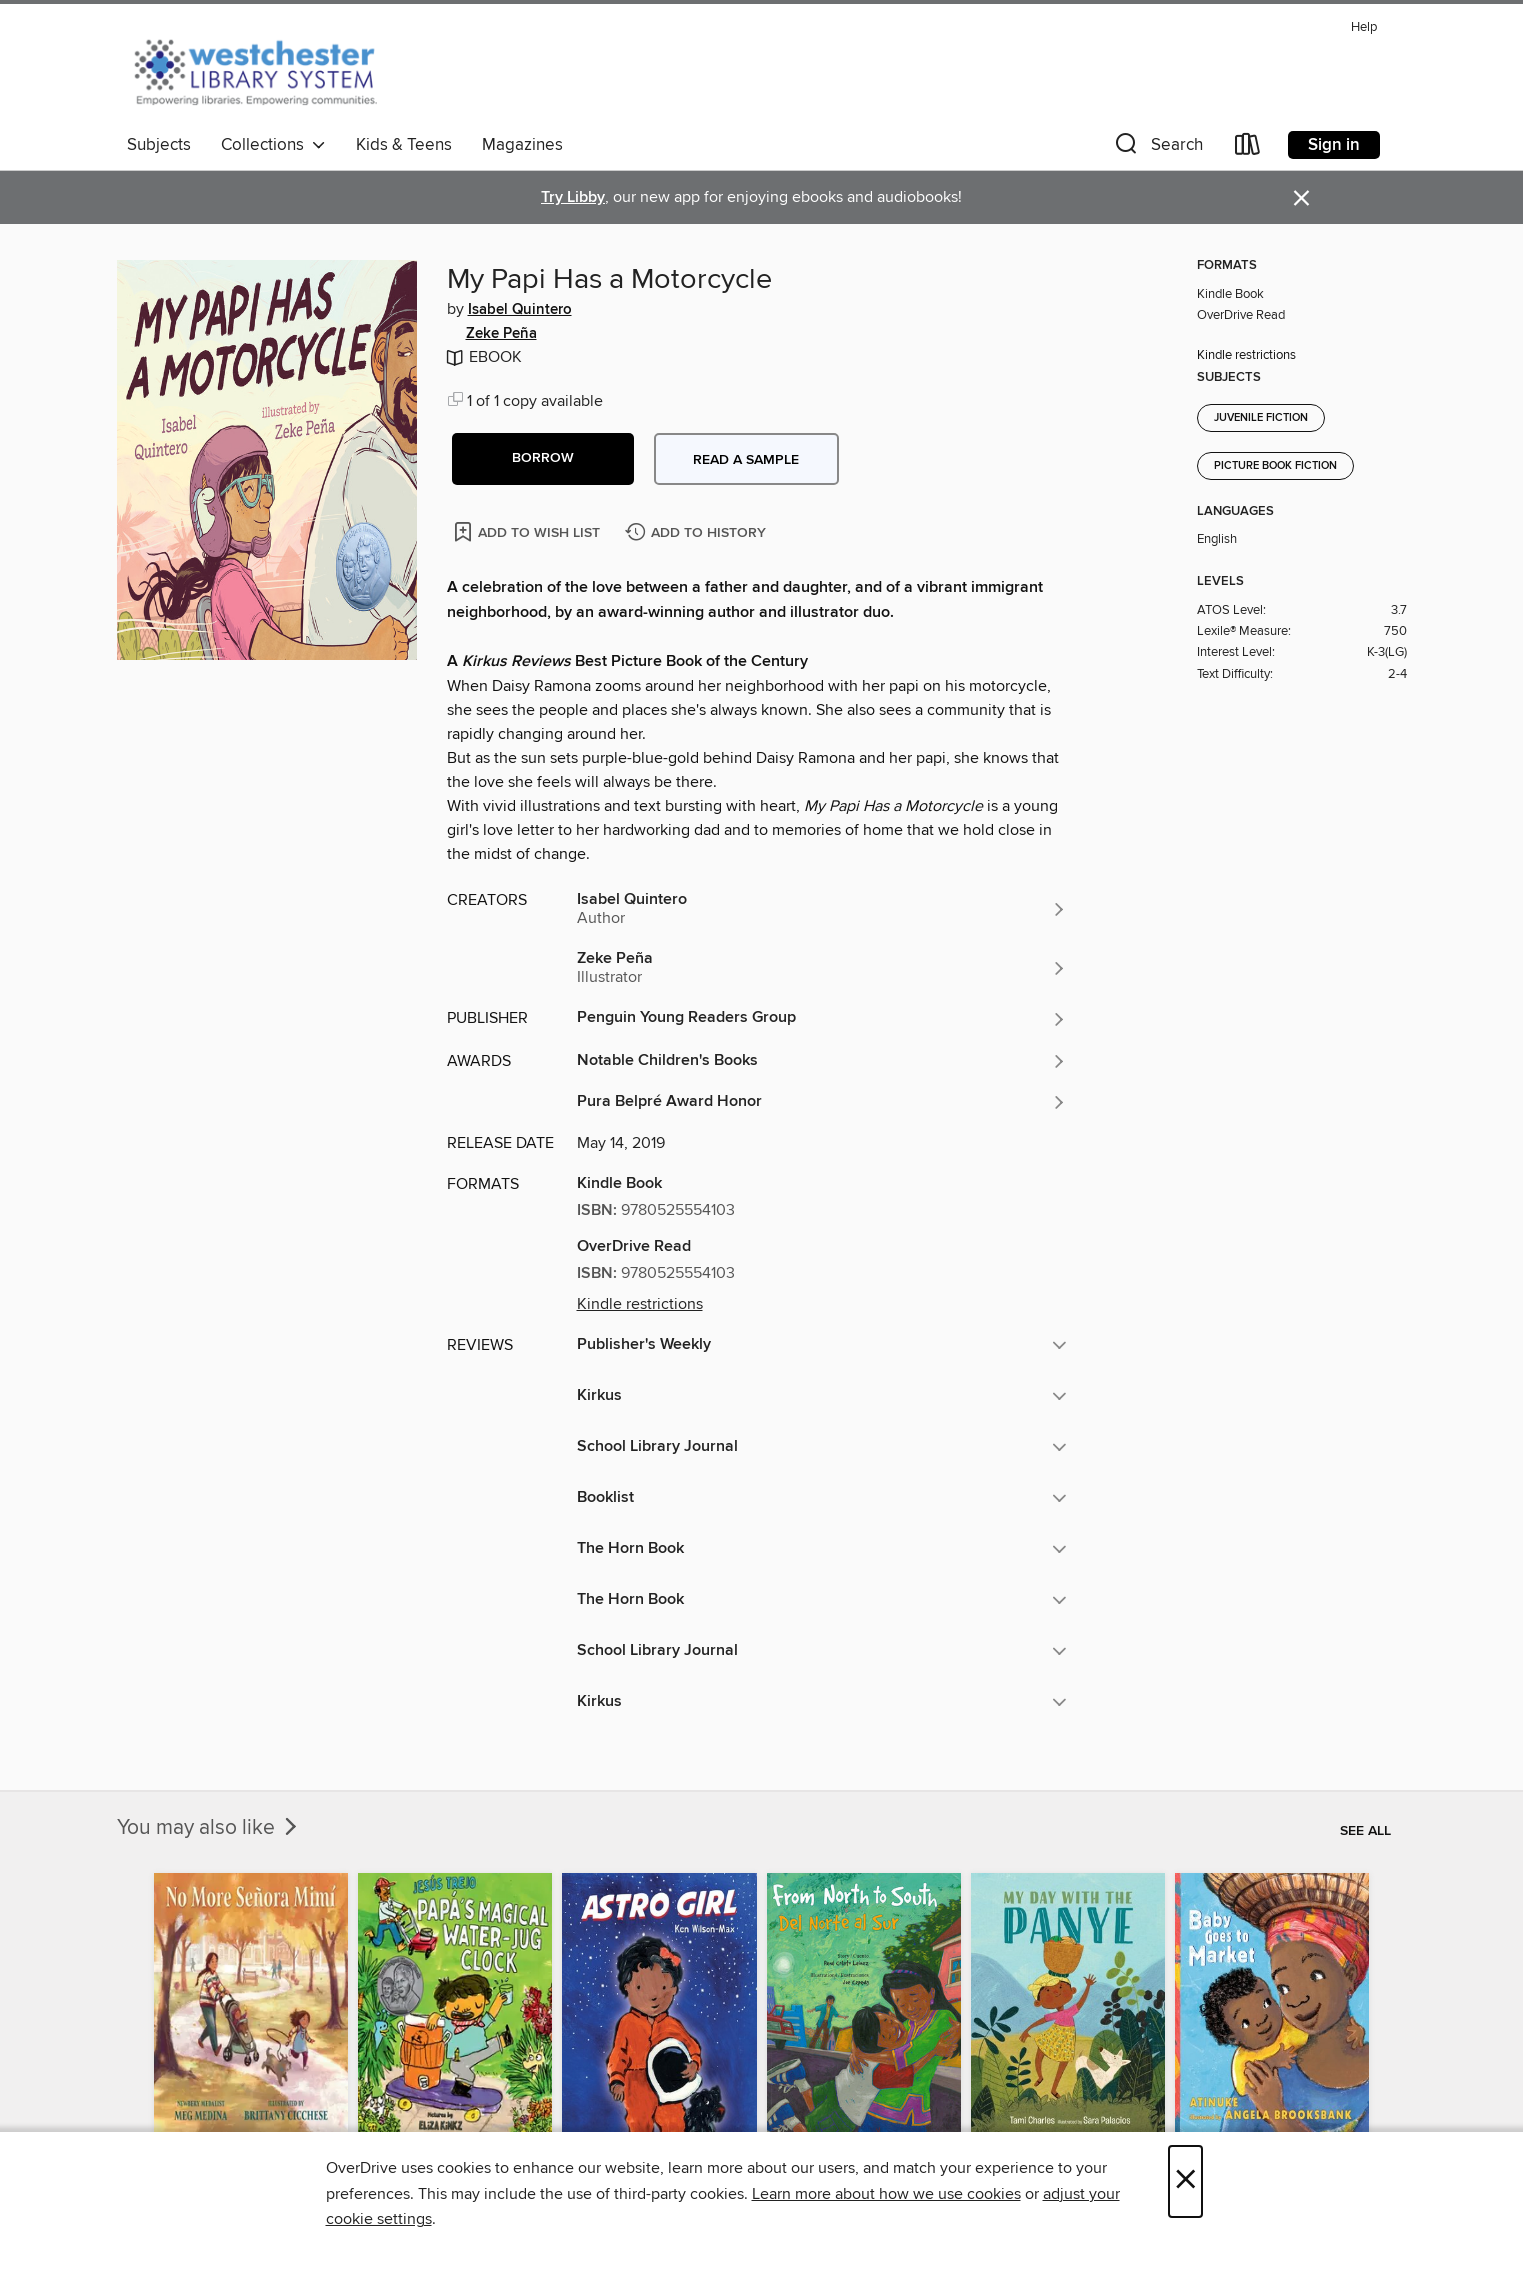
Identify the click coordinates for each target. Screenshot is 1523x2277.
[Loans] (1248, 148)
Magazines (522, 145)
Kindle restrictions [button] (640, 1304)
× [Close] (1185, 2181)
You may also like (209, 1828)
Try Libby (573, 197)
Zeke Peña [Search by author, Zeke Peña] (501, 334)
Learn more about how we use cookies (886, 2194)
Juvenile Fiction (1261, 418)
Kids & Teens (404, 145)
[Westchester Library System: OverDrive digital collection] (265, 69)
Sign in (1334, 145)
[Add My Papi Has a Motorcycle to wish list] (528, 531)
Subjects (159, 145)
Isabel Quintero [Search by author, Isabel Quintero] (520, 310)
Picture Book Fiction (1275, 466)
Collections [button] (273, 145)
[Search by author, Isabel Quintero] (822, 909)
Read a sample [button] (746, 460)
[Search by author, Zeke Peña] (822, 968)
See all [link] (1365, 1831)
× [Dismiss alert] (1301, 198)
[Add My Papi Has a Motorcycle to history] (698, 533)
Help (1364, 27)
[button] (1157, 148)
